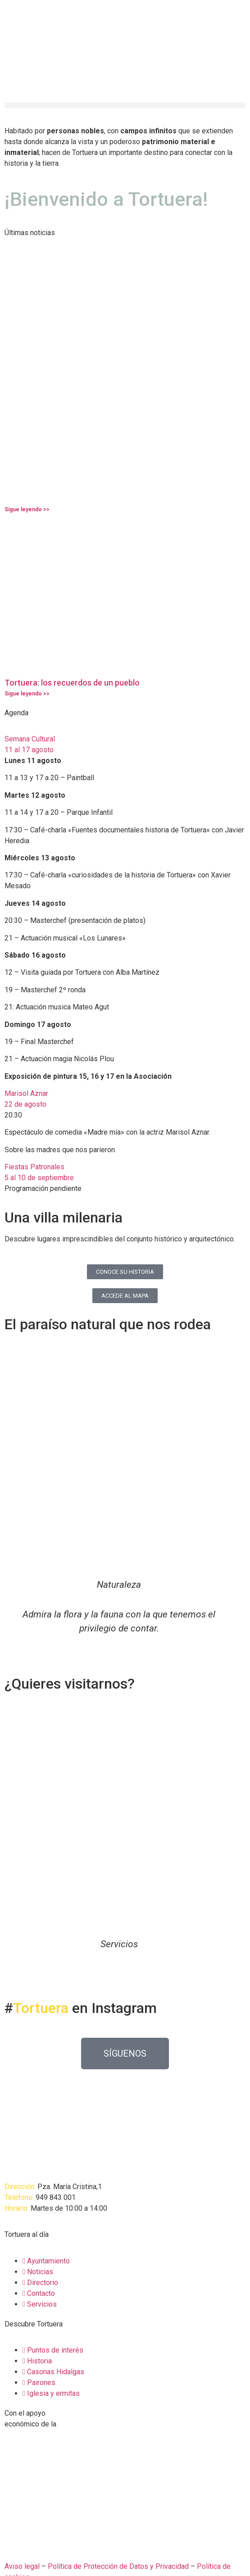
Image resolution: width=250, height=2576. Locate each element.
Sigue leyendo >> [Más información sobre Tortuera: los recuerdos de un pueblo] (27, 694)
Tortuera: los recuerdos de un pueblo (72, 682)
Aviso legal (22, 2566)
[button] (125, 105)
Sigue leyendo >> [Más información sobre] (27, 509)
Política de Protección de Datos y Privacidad (118, 2566)
